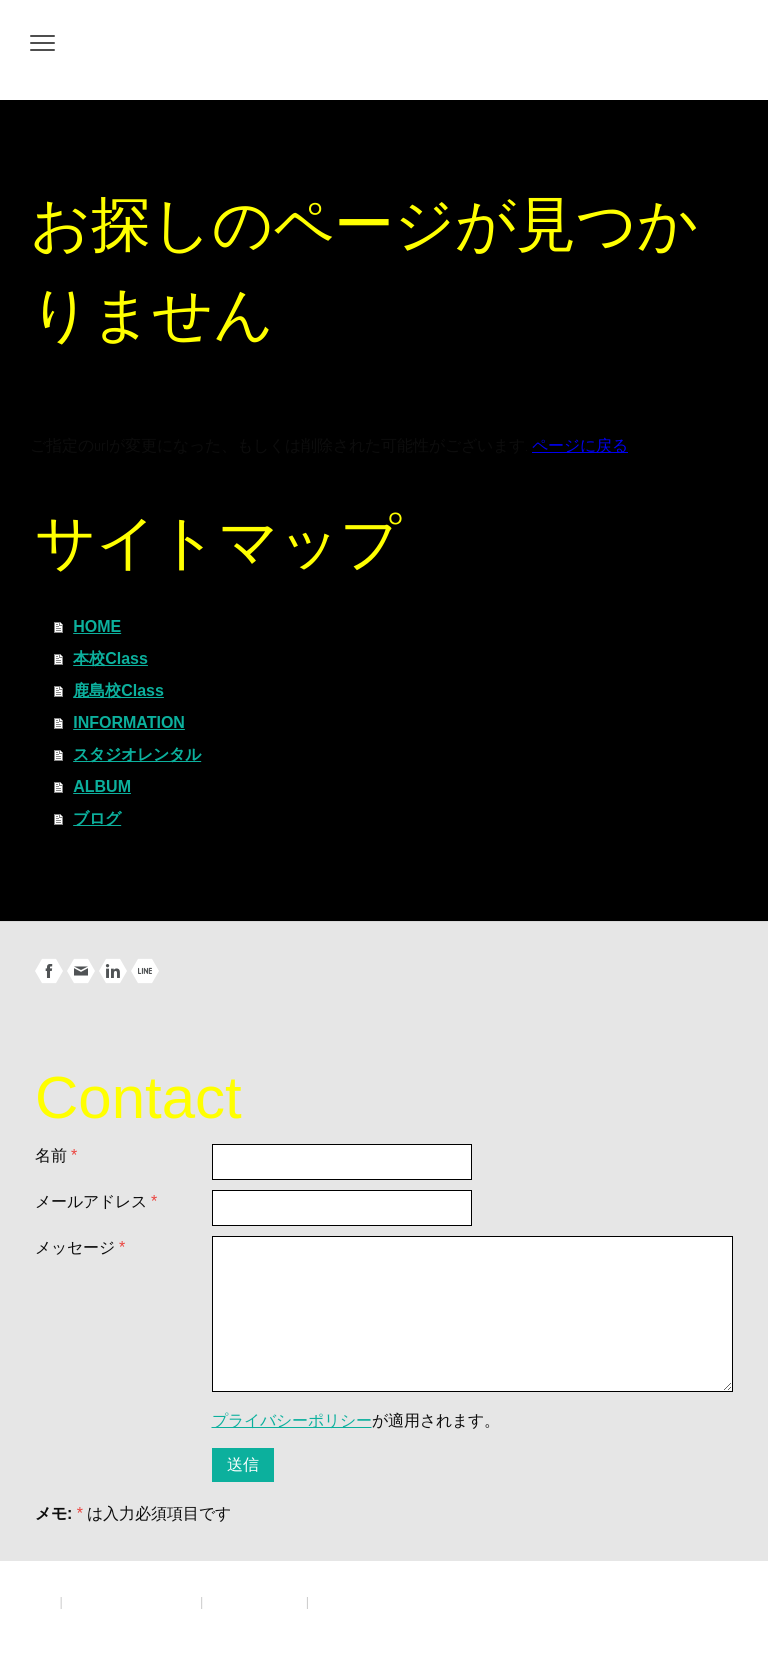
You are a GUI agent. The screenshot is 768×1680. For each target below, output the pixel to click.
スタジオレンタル (137, 754)
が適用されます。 (356, 1420)
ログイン (712, 1620)
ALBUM (102, 786)
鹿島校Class (118, 690)
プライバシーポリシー (292, 1420)
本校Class (110, 658)
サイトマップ (352, 1601)
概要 (43, 1601)
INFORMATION (129, 722)
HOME (97, 626)
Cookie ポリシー (254, 1601)
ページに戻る (580, 445)
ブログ (97, 818)
